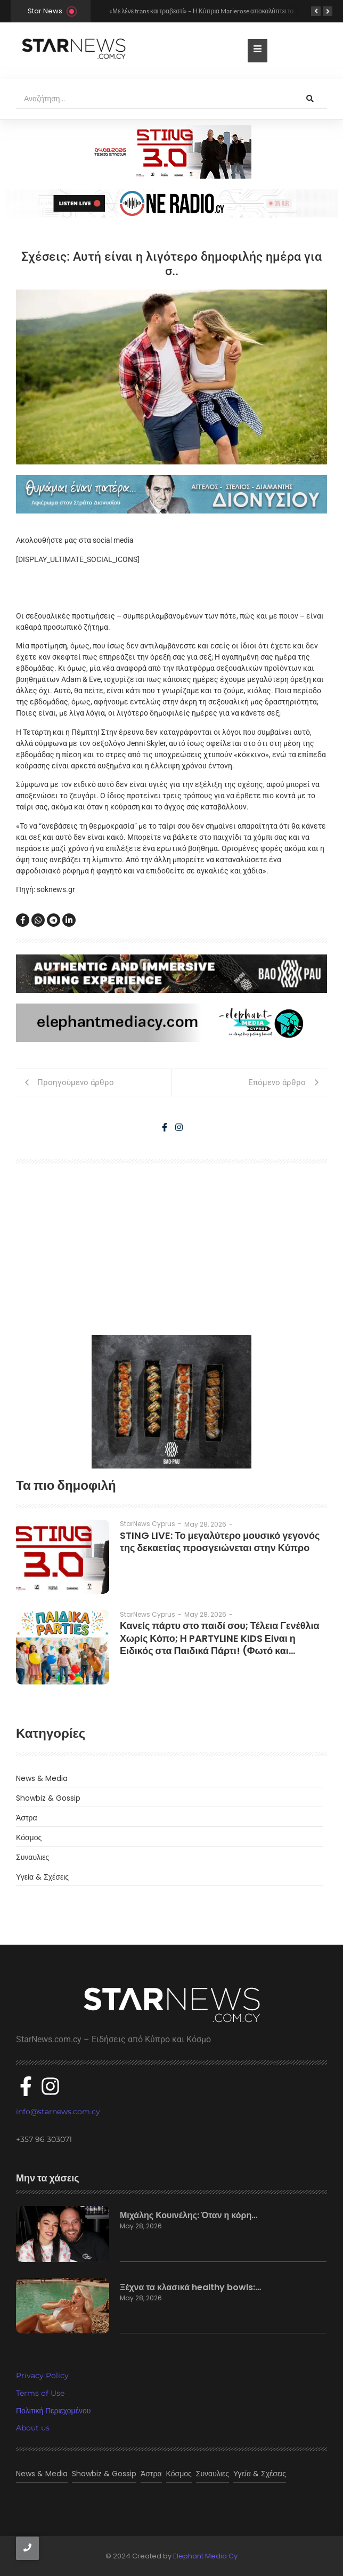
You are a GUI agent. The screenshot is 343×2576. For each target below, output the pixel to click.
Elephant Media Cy (205, 2556)
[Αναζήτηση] (154, 99)
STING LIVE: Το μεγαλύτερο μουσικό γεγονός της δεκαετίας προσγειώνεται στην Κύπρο (220, 1541)
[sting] (171, 203)
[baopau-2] (171, 1401)
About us (33, 2428)
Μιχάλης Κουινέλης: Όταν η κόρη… (188, 2215)
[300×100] (171, 152)
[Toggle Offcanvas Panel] (257, 50)
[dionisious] (171, 494)
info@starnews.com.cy (58, 2111)
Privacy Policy (42, 2375)
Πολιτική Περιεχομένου (53, 2410)
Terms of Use (40, 2393)
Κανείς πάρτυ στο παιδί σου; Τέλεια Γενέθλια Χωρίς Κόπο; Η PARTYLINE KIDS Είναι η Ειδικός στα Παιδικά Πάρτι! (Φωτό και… (220, 1638)
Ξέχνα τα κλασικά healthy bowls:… (190, 2287)
